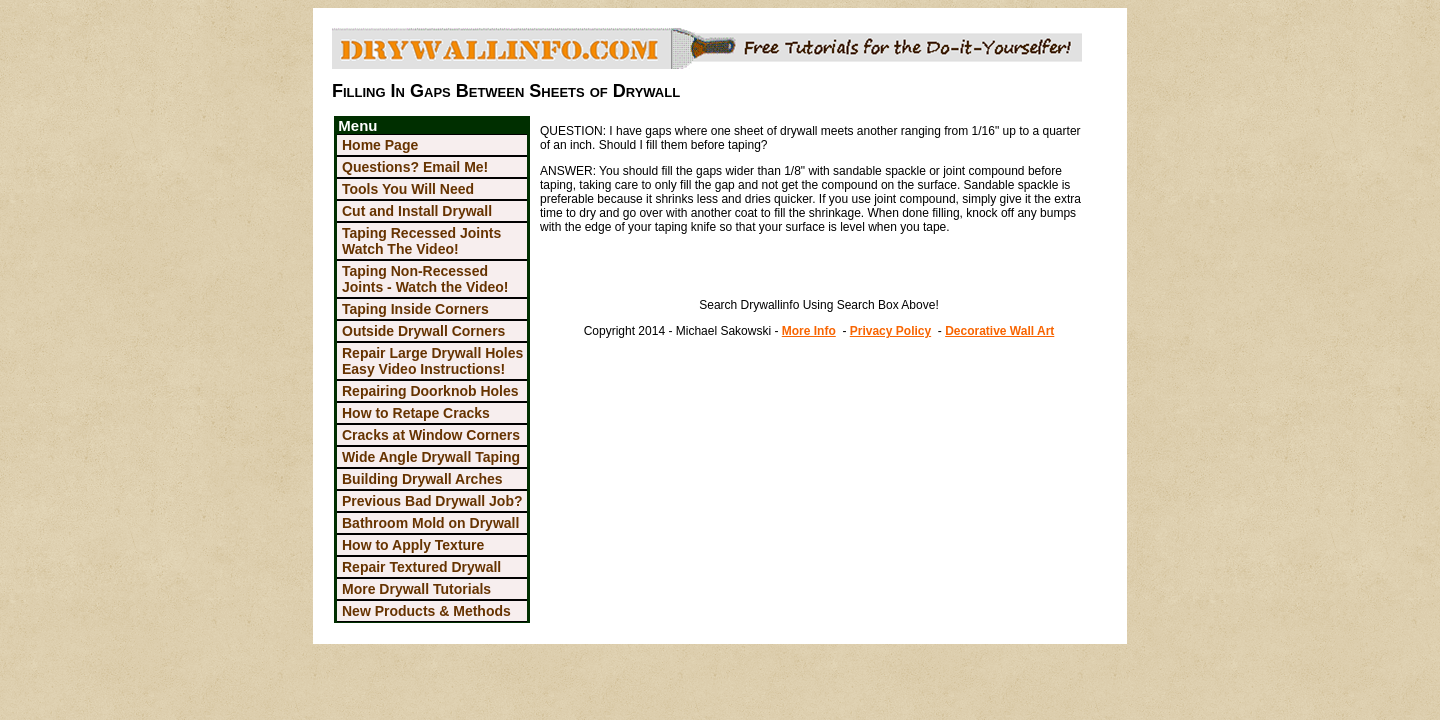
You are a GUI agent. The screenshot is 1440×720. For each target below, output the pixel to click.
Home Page (380, 145)
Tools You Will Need (408, 189)
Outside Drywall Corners (423, 331)
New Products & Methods (426, 611)
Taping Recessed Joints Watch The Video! (421, 241)
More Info (809, 331)
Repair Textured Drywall (421, 567)
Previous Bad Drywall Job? (432, 501)
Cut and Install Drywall (417, 211)
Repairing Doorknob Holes (430, 391)
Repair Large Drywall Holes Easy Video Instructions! (432, 361)
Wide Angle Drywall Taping (431, 457)
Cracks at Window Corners (431, 435)
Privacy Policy (890, 331)
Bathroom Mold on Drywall (430, 523)
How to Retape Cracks (416, 413)
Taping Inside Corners (415, 309)
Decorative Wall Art (999, 331)
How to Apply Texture (413, 545)
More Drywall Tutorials (416, 589)
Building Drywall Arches (422, 479)
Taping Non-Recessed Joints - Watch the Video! (425, 279)
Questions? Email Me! (415, 167)
